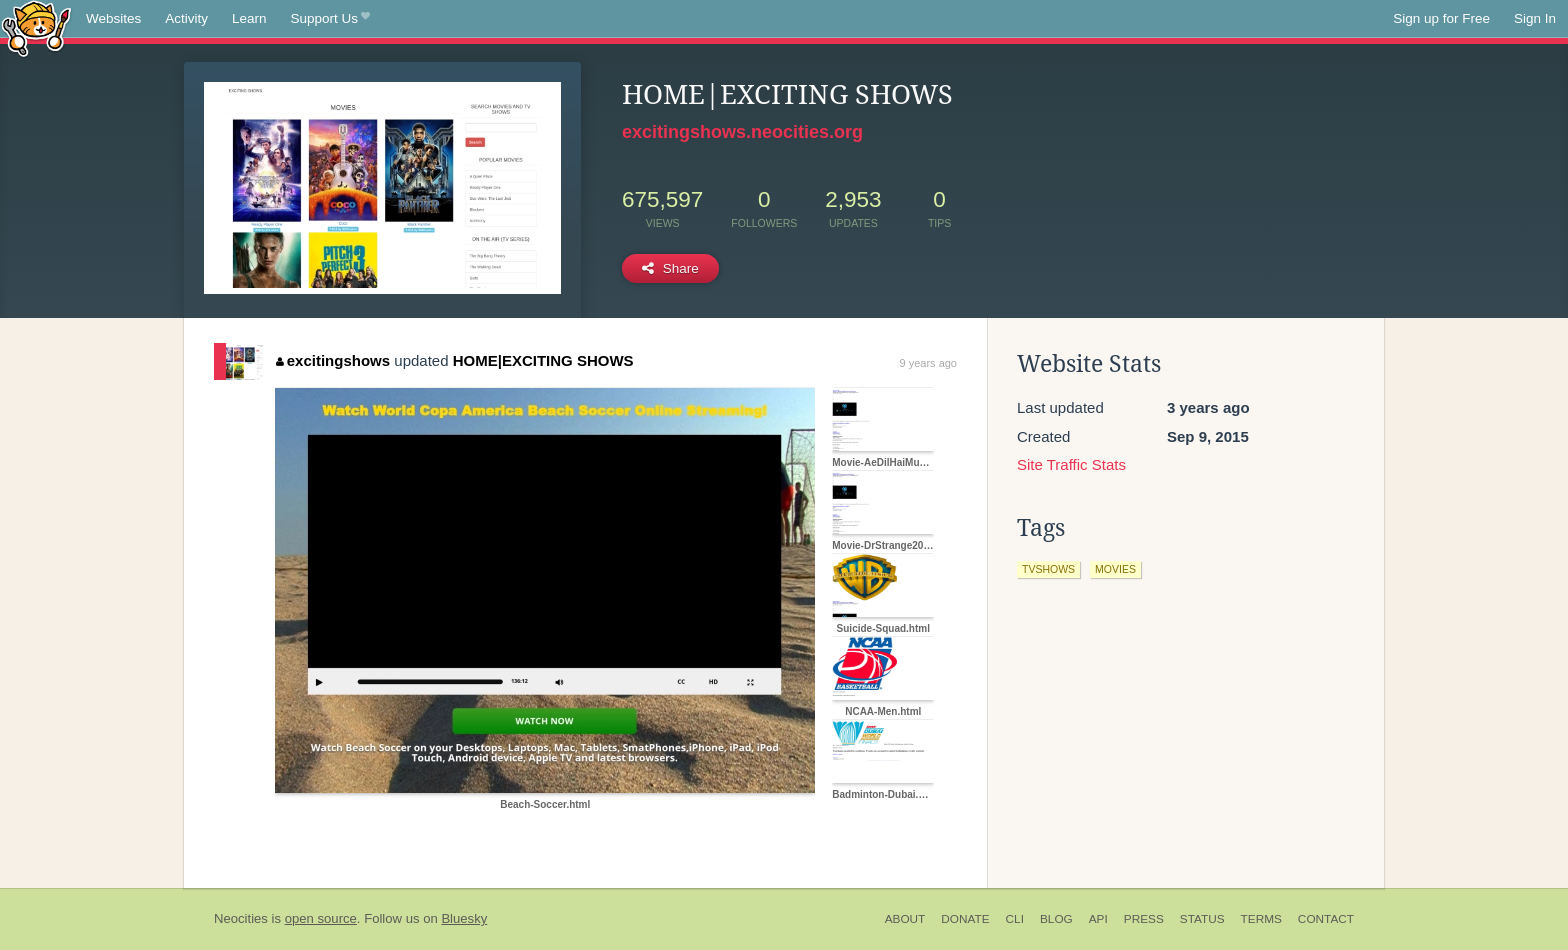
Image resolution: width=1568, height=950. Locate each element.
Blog (1056, 919)
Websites (113, 18)
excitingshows (333, 360)
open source (321, 918)
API (1098, 919)
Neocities (241, 918)
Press (1144, 919)
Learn (249, 18)
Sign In (1535, 18)
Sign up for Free (1441, 18)
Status (1202, 919)
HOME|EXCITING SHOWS (543, 360)
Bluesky (464, 918)
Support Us (330, 19)
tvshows (1048, 569)
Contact (1326, 919)
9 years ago (928, 363)
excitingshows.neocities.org (742, 132)
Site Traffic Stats (1071, 464)
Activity (186, 18)
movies (1115, 569)
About (905, 919)
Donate (965, 919)
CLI (1015, 919)
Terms (1261, 919)
